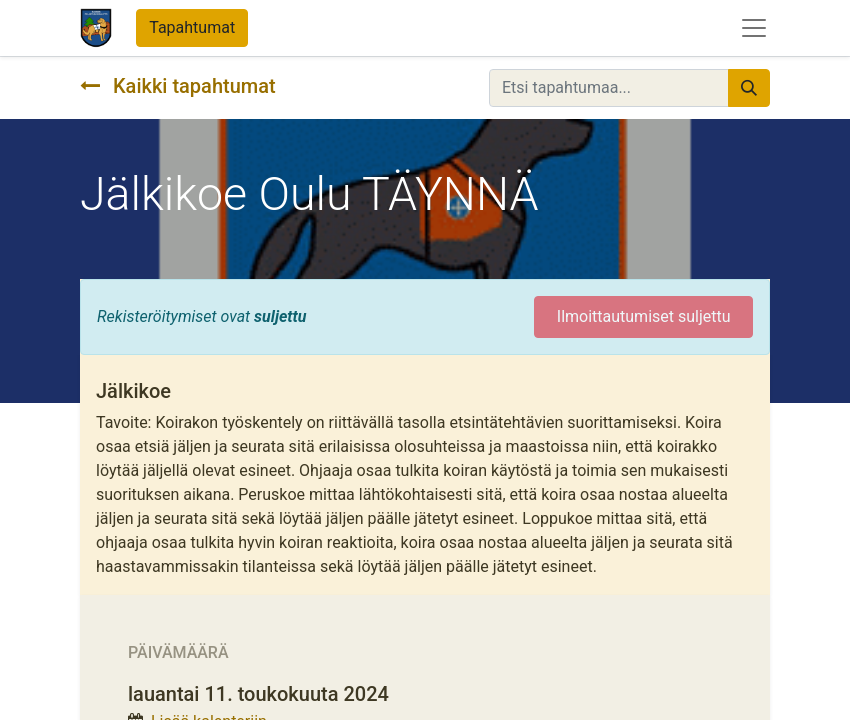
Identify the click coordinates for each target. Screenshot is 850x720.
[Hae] (749, 88)
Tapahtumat (192, 27)
